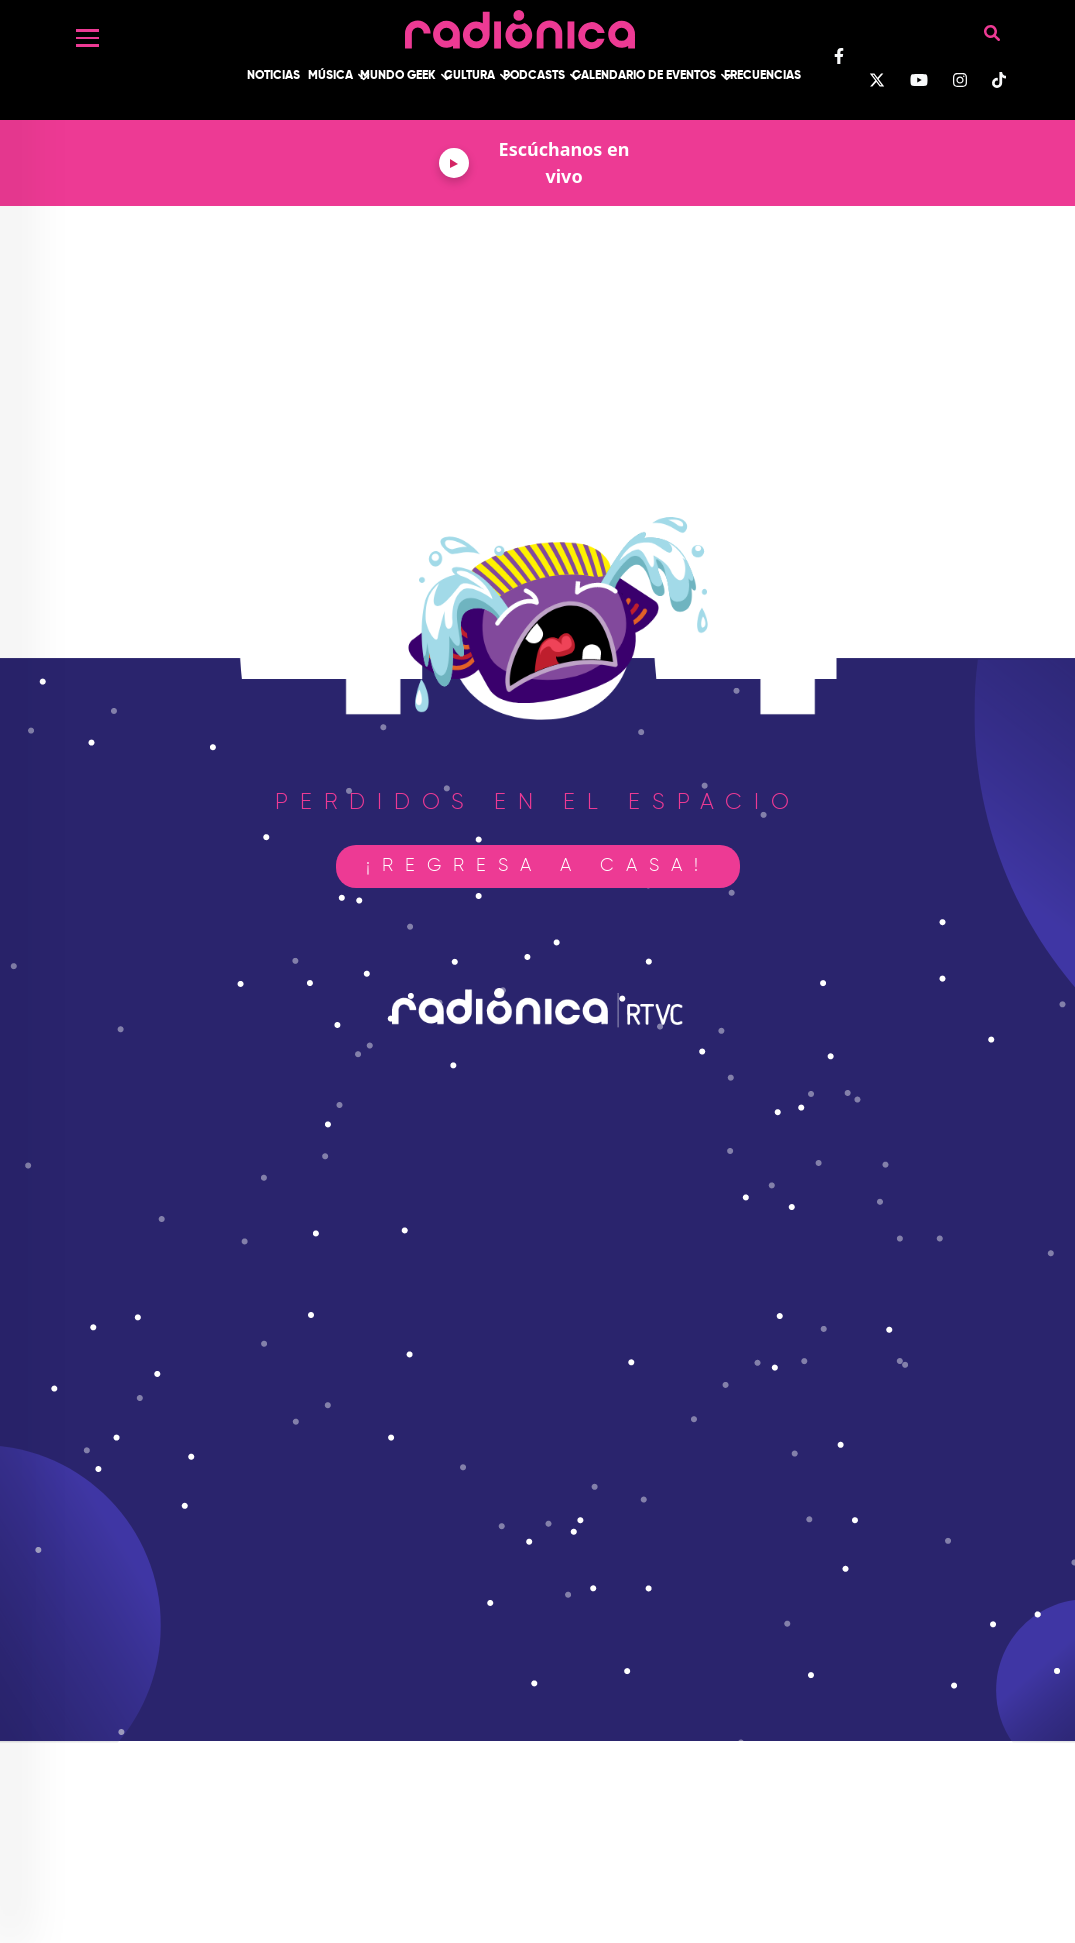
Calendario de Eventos (644, 76)
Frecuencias (762, 76)
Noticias (273, 76)
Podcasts (534, 76)
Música (330, 76)
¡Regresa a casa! (538, 866)
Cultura (469, 76)
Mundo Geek (398, 76)
